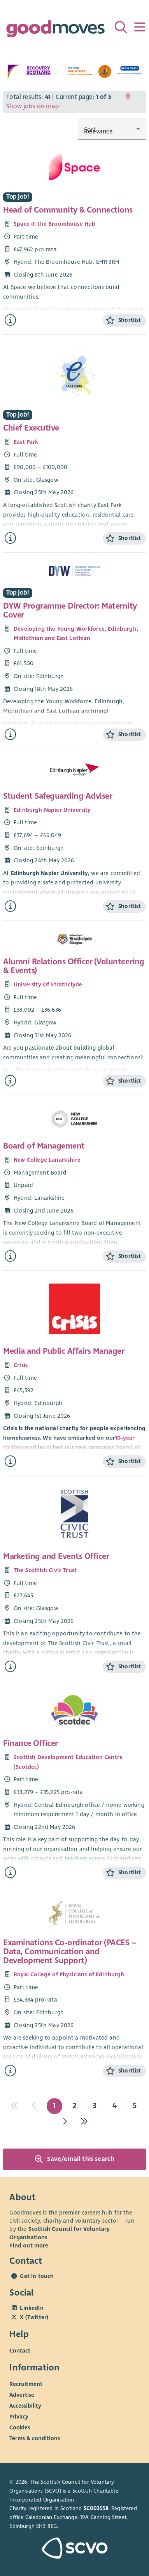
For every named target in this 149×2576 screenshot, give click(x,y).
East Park (26, 441)
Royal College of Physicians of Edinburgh (69, 1974)
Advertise (21, 2394)
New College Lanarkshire (47, 1159)
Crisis (21, 1365)
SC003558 (96, 2508)
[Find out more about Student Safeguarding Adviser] (10, 906)
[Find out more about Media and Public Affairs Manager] (10, 1461)
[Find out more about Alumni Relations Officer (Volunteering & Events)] (10, 1080)
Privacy (18, 2416)
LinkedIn (31, 2307)
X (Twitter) (34, 2317)
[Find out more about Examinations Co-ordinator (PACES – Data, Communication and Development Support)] (10, 2070)
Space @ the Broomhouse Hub (54, 223)
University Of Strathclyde (48, 984)
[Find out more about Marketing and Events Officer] (10, 1666)
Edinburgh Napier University (52, 809)
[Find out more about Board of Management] (10, 1256)
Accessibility (25, 2405)
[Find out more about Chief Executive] (10, 538)
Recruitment (25, 2384)
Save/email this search (75, 2159)
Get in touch (37, 2276)
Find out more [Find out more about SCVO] (28, 2245)
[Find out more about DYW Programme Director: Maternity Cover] (10, 734)
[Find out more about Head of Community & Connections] (10, 320)
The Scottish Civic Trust (45, 1570)
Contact (19, 2350)
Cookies (19, 2427)
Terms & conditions (34, 2438)
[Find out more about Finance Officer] (10, 1872)
